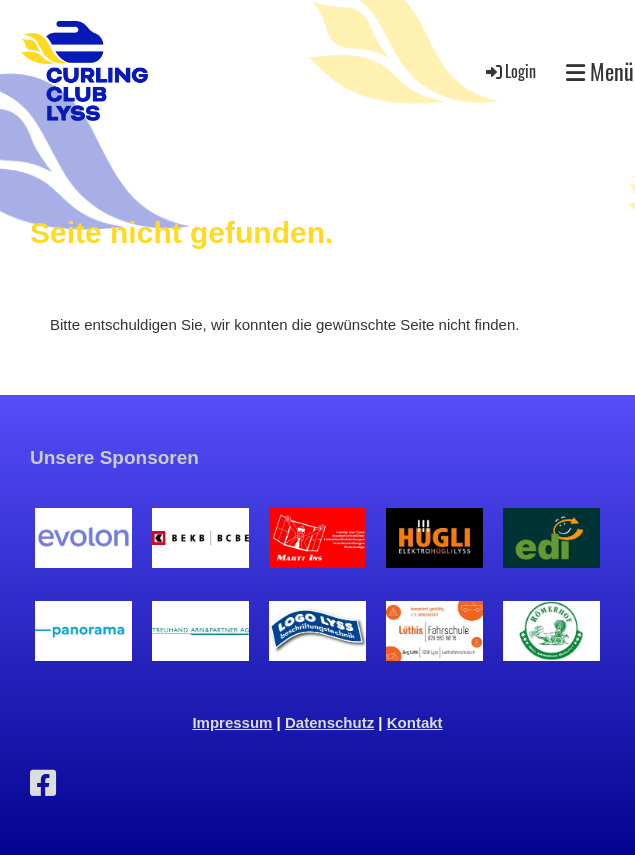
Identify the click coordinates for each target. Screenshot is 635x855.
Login (509, 71)
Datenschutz (329, 722)
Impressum (232, 722)
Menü (600, 71)
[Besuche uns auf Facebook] (43, 783)
